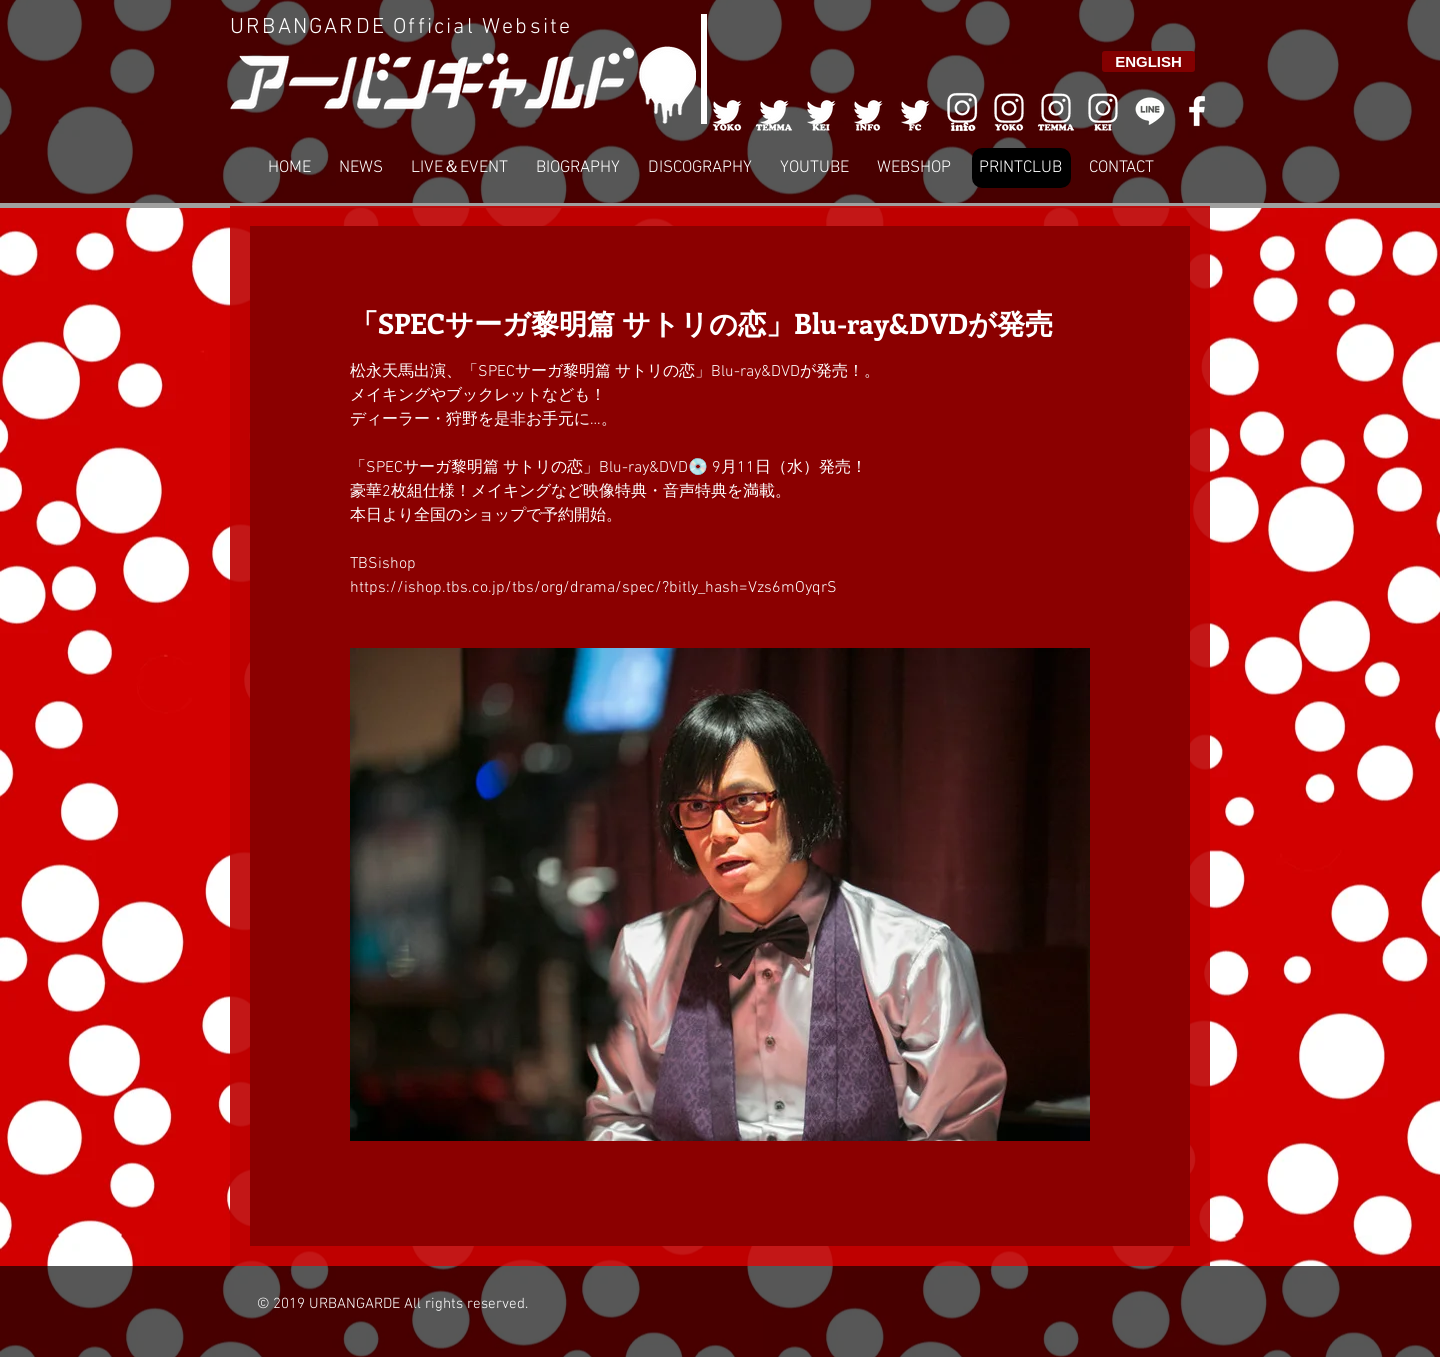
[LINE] (1150, 111)
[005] (915, 111)
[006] (962, 111)
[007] (1056, 111)
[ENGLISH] (1148, 61)
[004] (868, 111)
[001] (727, 111)
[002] (774, 111)
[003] (821, 111)
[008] (1103, 111)
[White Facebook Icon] (1197, 111)
